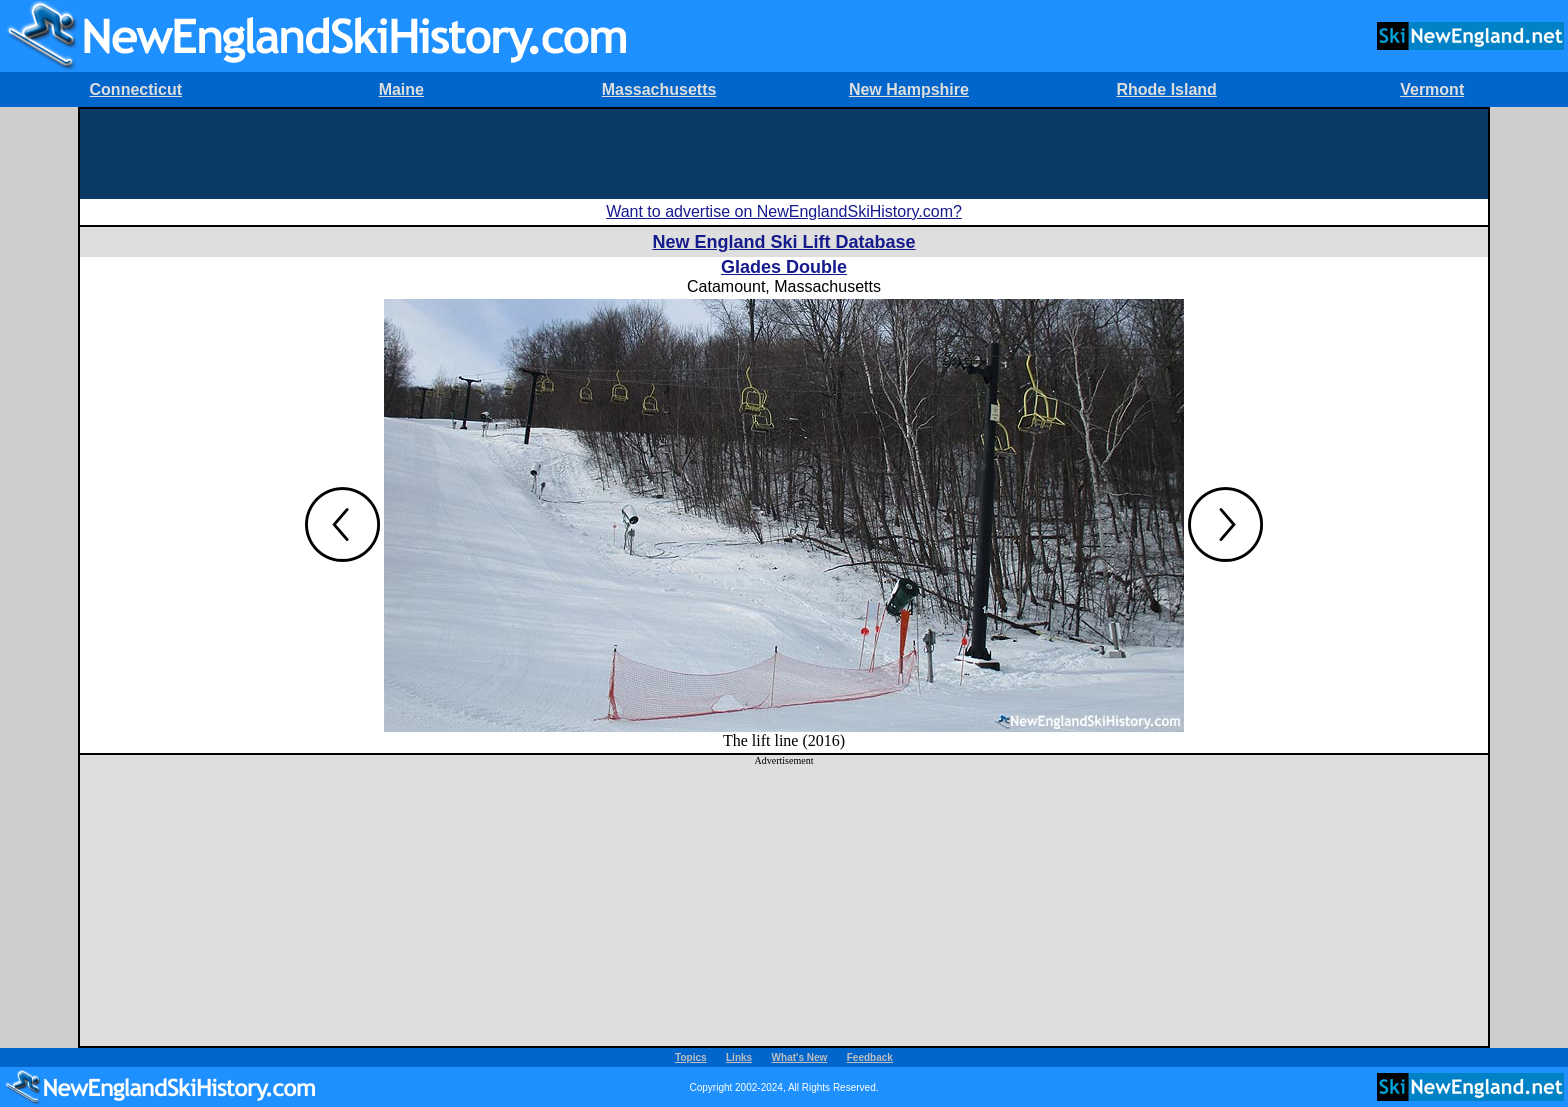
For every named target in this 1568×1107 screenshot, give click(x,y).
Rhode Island (1166, 89)
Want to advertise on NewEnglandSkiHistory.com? (784, 211)
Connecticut (136, 89)
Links (739, 1057)
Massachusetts (659, 89)
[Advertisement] (784, 154)
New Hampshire (909, 89)
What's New (800, 1057)
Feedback (870, 1057)
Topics (690, 1057)
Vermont (1432, 89)
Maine (401, 89)
